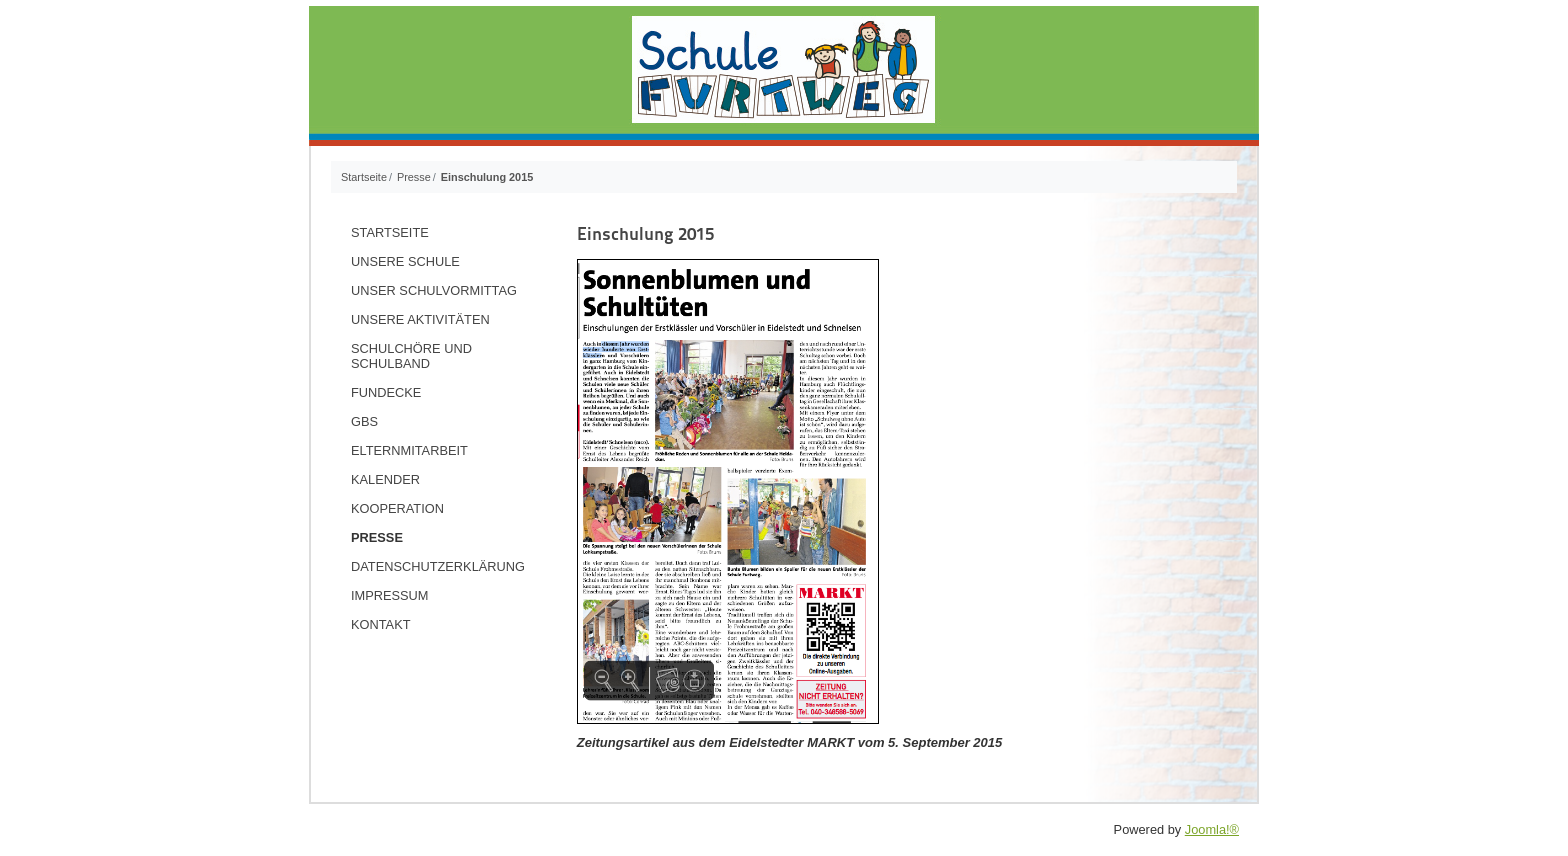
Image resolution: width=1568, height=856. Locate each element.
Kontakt (381, 624)
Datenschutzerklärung (438, 566)
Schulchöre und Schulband (411, 356)
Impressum (390, 595)
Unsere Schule (405, 261)
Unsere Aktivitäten (420, 319)
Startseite (390, 232)
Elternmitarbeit (409, 450)
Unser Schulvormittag (434, 290)
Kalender (385, 479)
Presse (377, 537)
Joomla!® (1212, 829)
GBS (364, 421)
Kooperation (397, 508)
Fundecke (386, 392)
